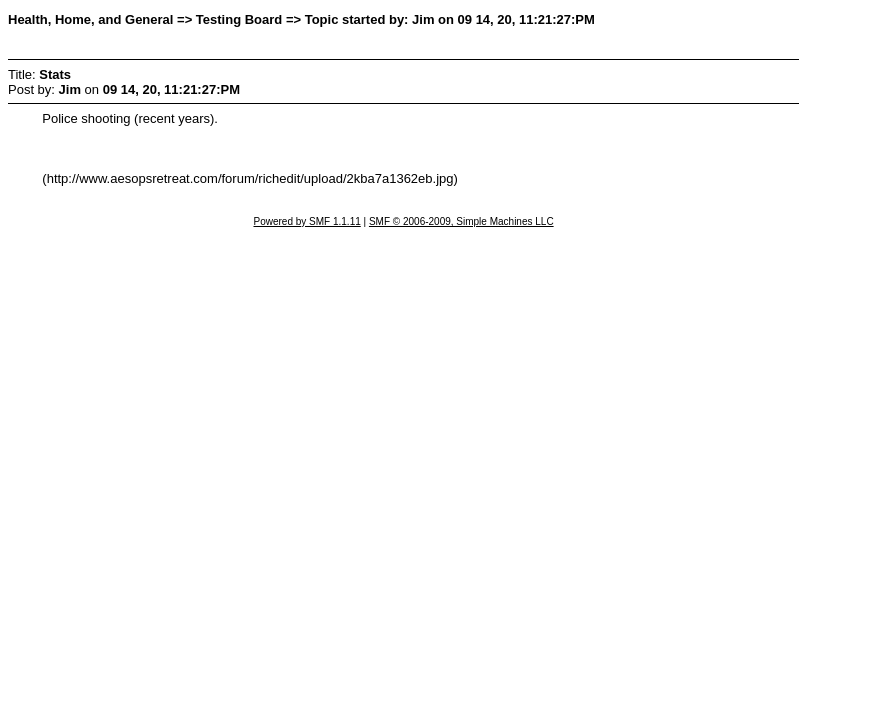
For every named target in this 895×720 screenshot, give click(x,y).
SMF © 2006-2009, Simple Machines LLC (461, 221)
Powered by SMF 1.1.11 (306, 221)
